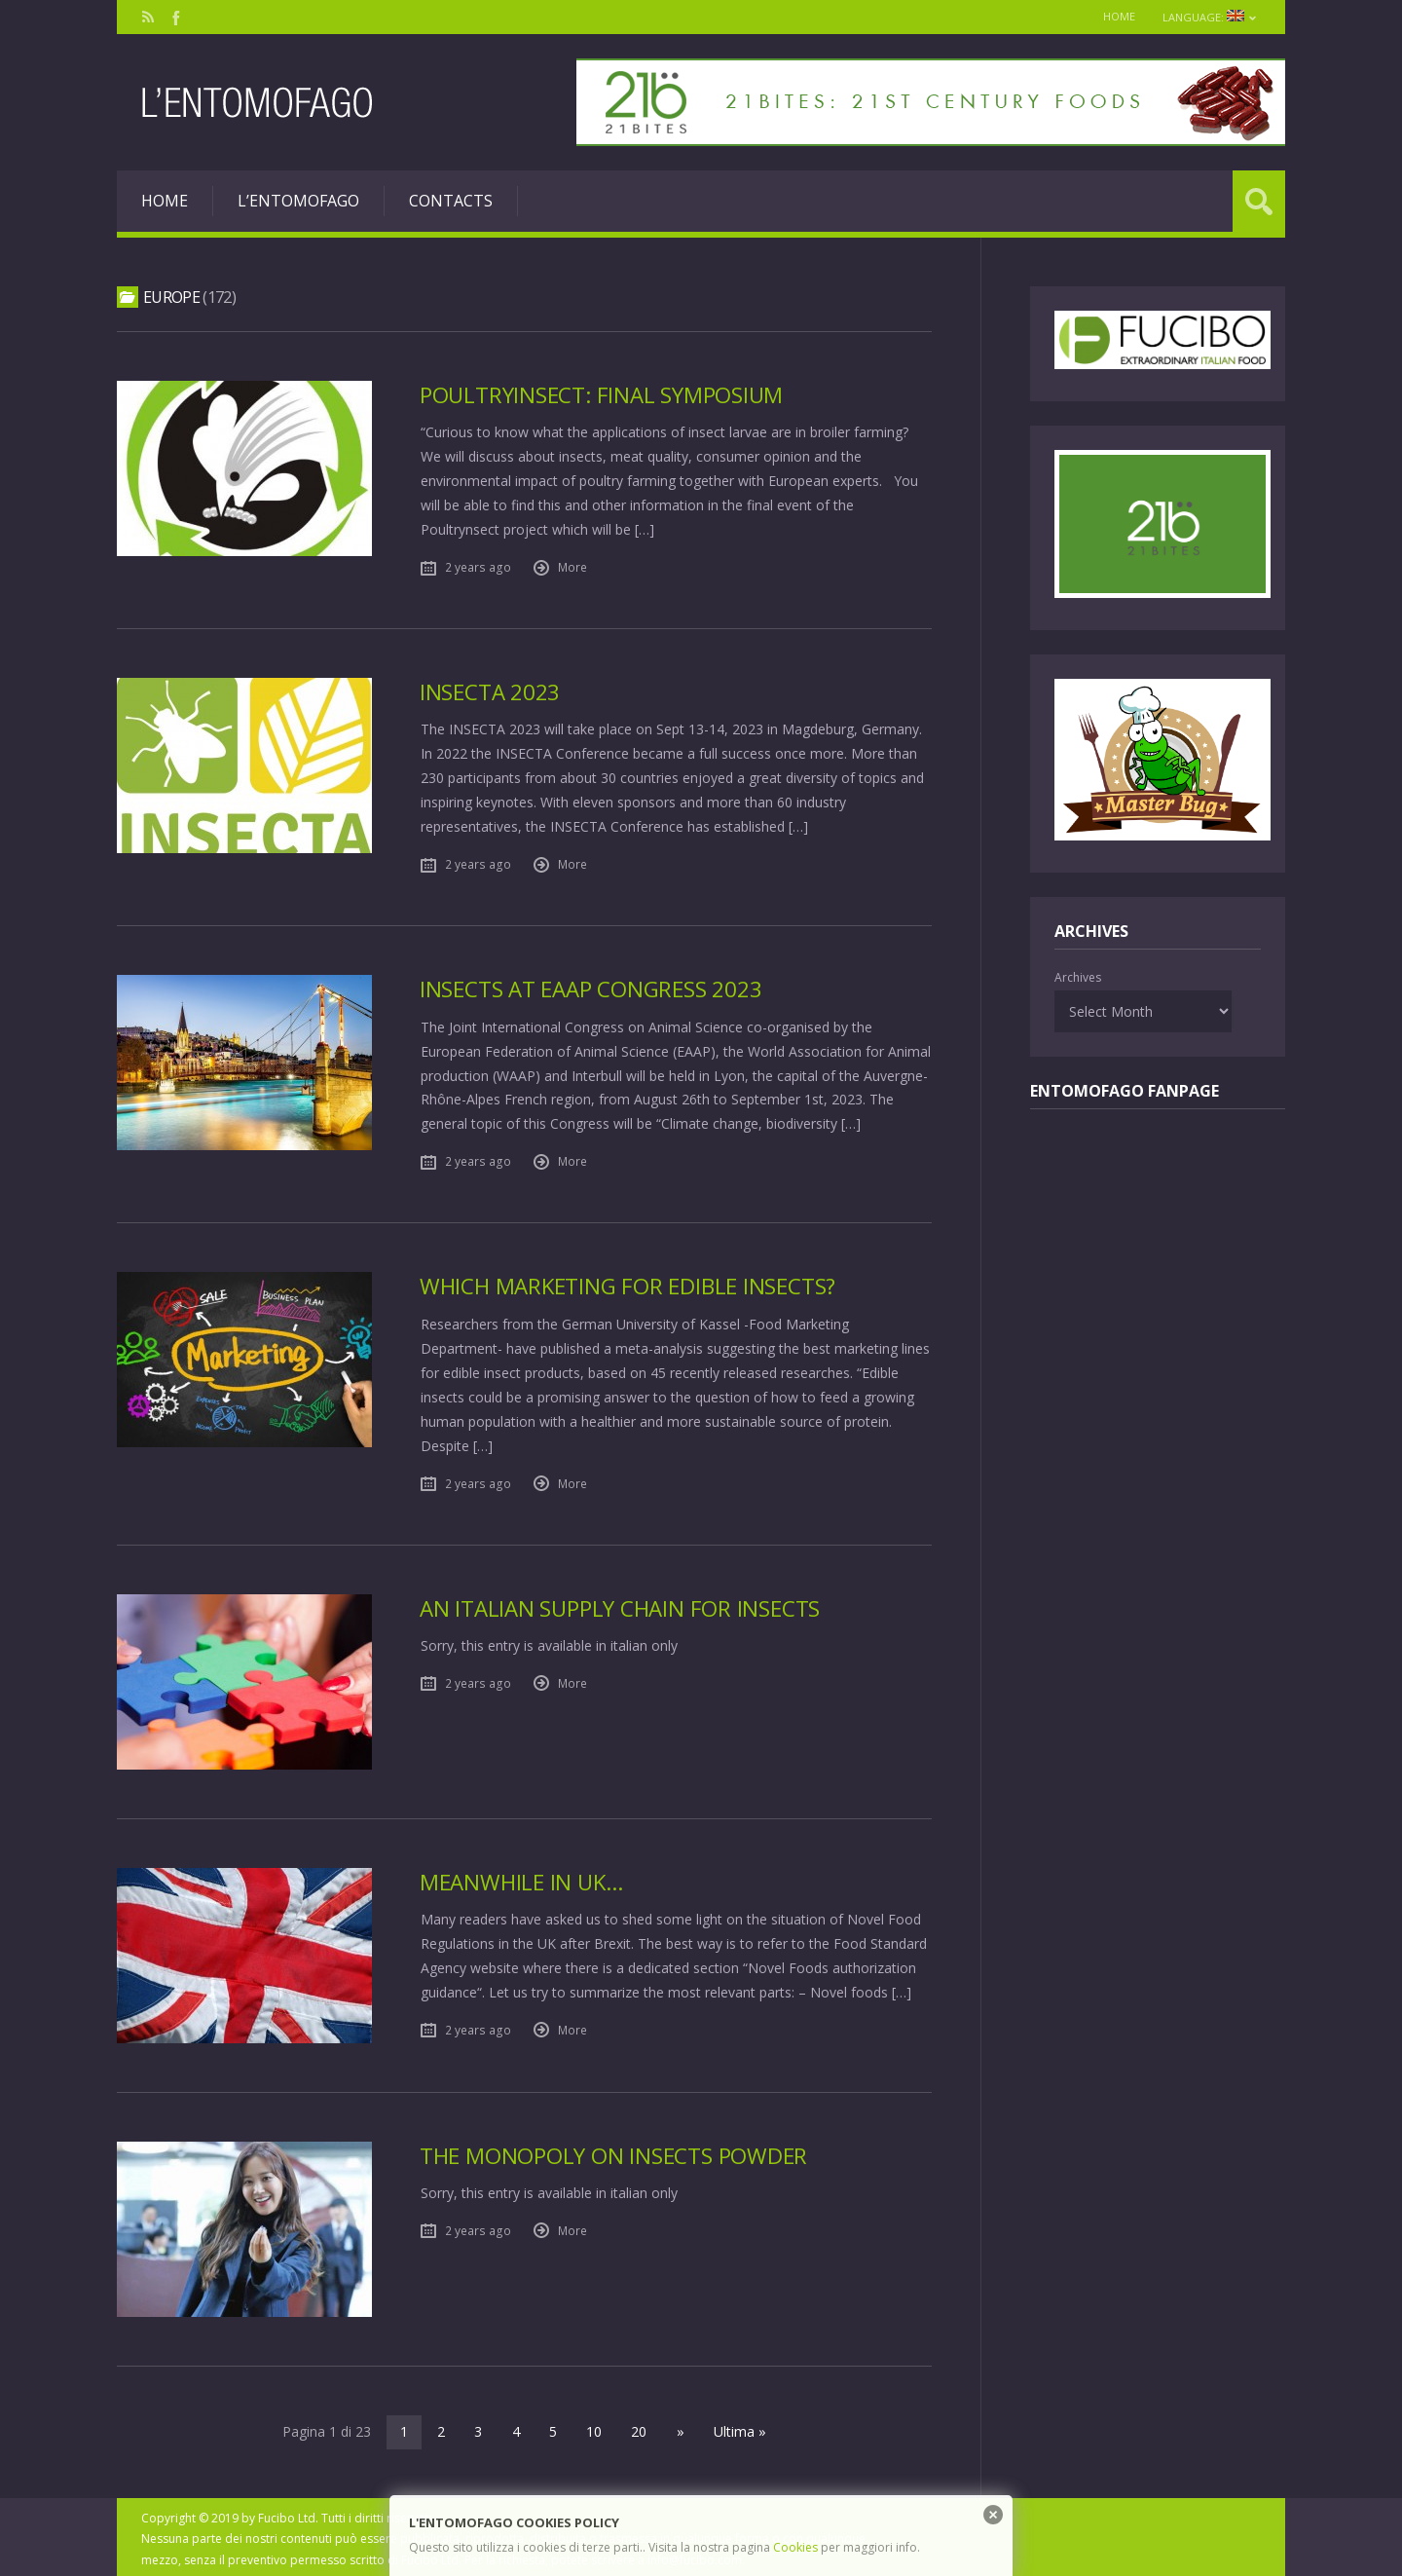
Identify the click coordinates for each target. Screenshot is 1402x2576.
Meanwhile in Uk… (521, 1877)
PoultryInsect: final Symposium (601, 395)
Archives (1077, 977)
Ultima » (738, 2427)
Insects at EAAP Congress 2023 (591, 987)
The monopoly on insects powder (613, 2151)
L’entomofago (298, 200)
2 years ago (478, 566)
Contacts (451, 200)
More (572, 566)
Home (1116, 16)
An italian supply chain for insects (620, 1603)
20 (639, 2427)
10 (595, 2427)
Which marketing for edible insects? (628, 1283)
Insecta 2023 (490, 691)
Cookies (795, 2547)
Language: (1209, 17)
